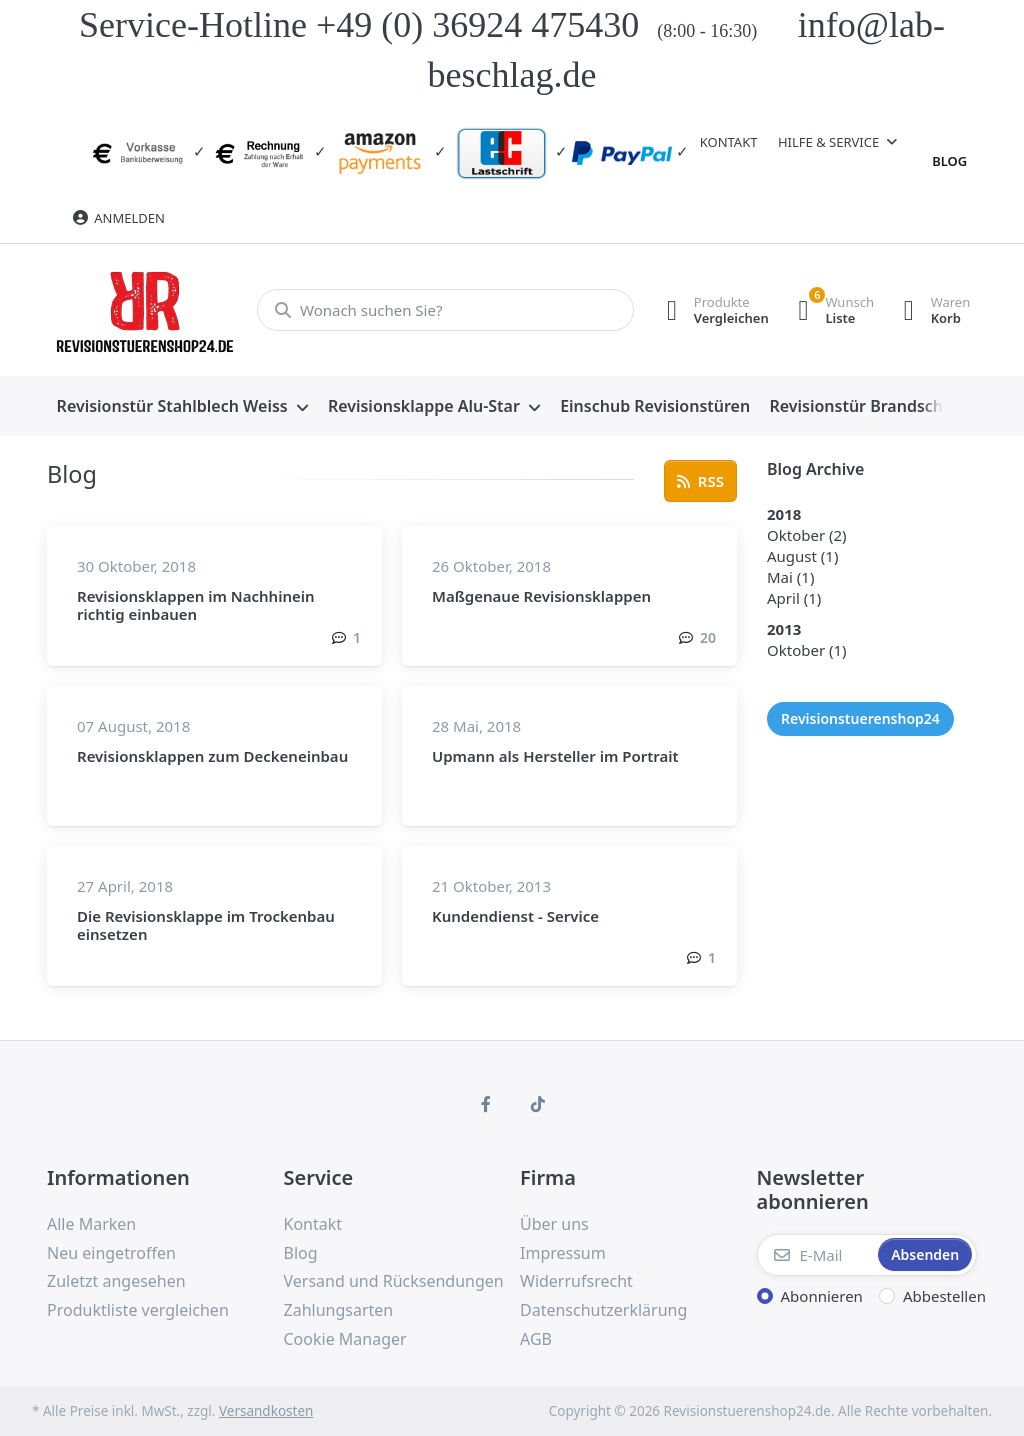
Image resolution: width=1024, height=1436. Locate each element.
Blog (949, 161)
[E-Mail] (816, 1255)
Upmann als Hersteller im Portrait (555, 756)
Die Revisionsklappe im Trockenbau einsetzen (206, 925)
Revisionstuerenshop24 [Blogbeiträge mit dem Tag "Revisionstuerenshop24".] (860, 718)
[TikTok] (538, 1104)
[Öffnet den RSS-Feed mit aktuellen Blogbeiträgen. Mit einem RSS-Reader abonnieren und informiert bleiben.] (700, 481)
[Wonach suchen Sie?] (444, 310)
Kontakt (729, 142)
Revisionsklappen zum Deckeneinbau (212, 756)
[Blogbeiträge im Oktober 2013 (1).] (807, 650)
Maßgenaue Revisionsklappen (541, 596)
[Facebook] (486, 1104)
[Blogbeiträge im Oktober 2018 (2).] (807, 535)
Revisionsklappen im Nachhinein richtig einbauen (196, 605)
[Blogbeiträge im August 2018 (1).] (802, 556)
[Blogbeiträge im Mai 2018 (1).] (790, 577)
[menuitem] (182, 407)
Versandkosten (266, 1411)
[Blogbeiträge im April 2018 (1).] (794, 598)
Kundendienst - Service (515, 916)
